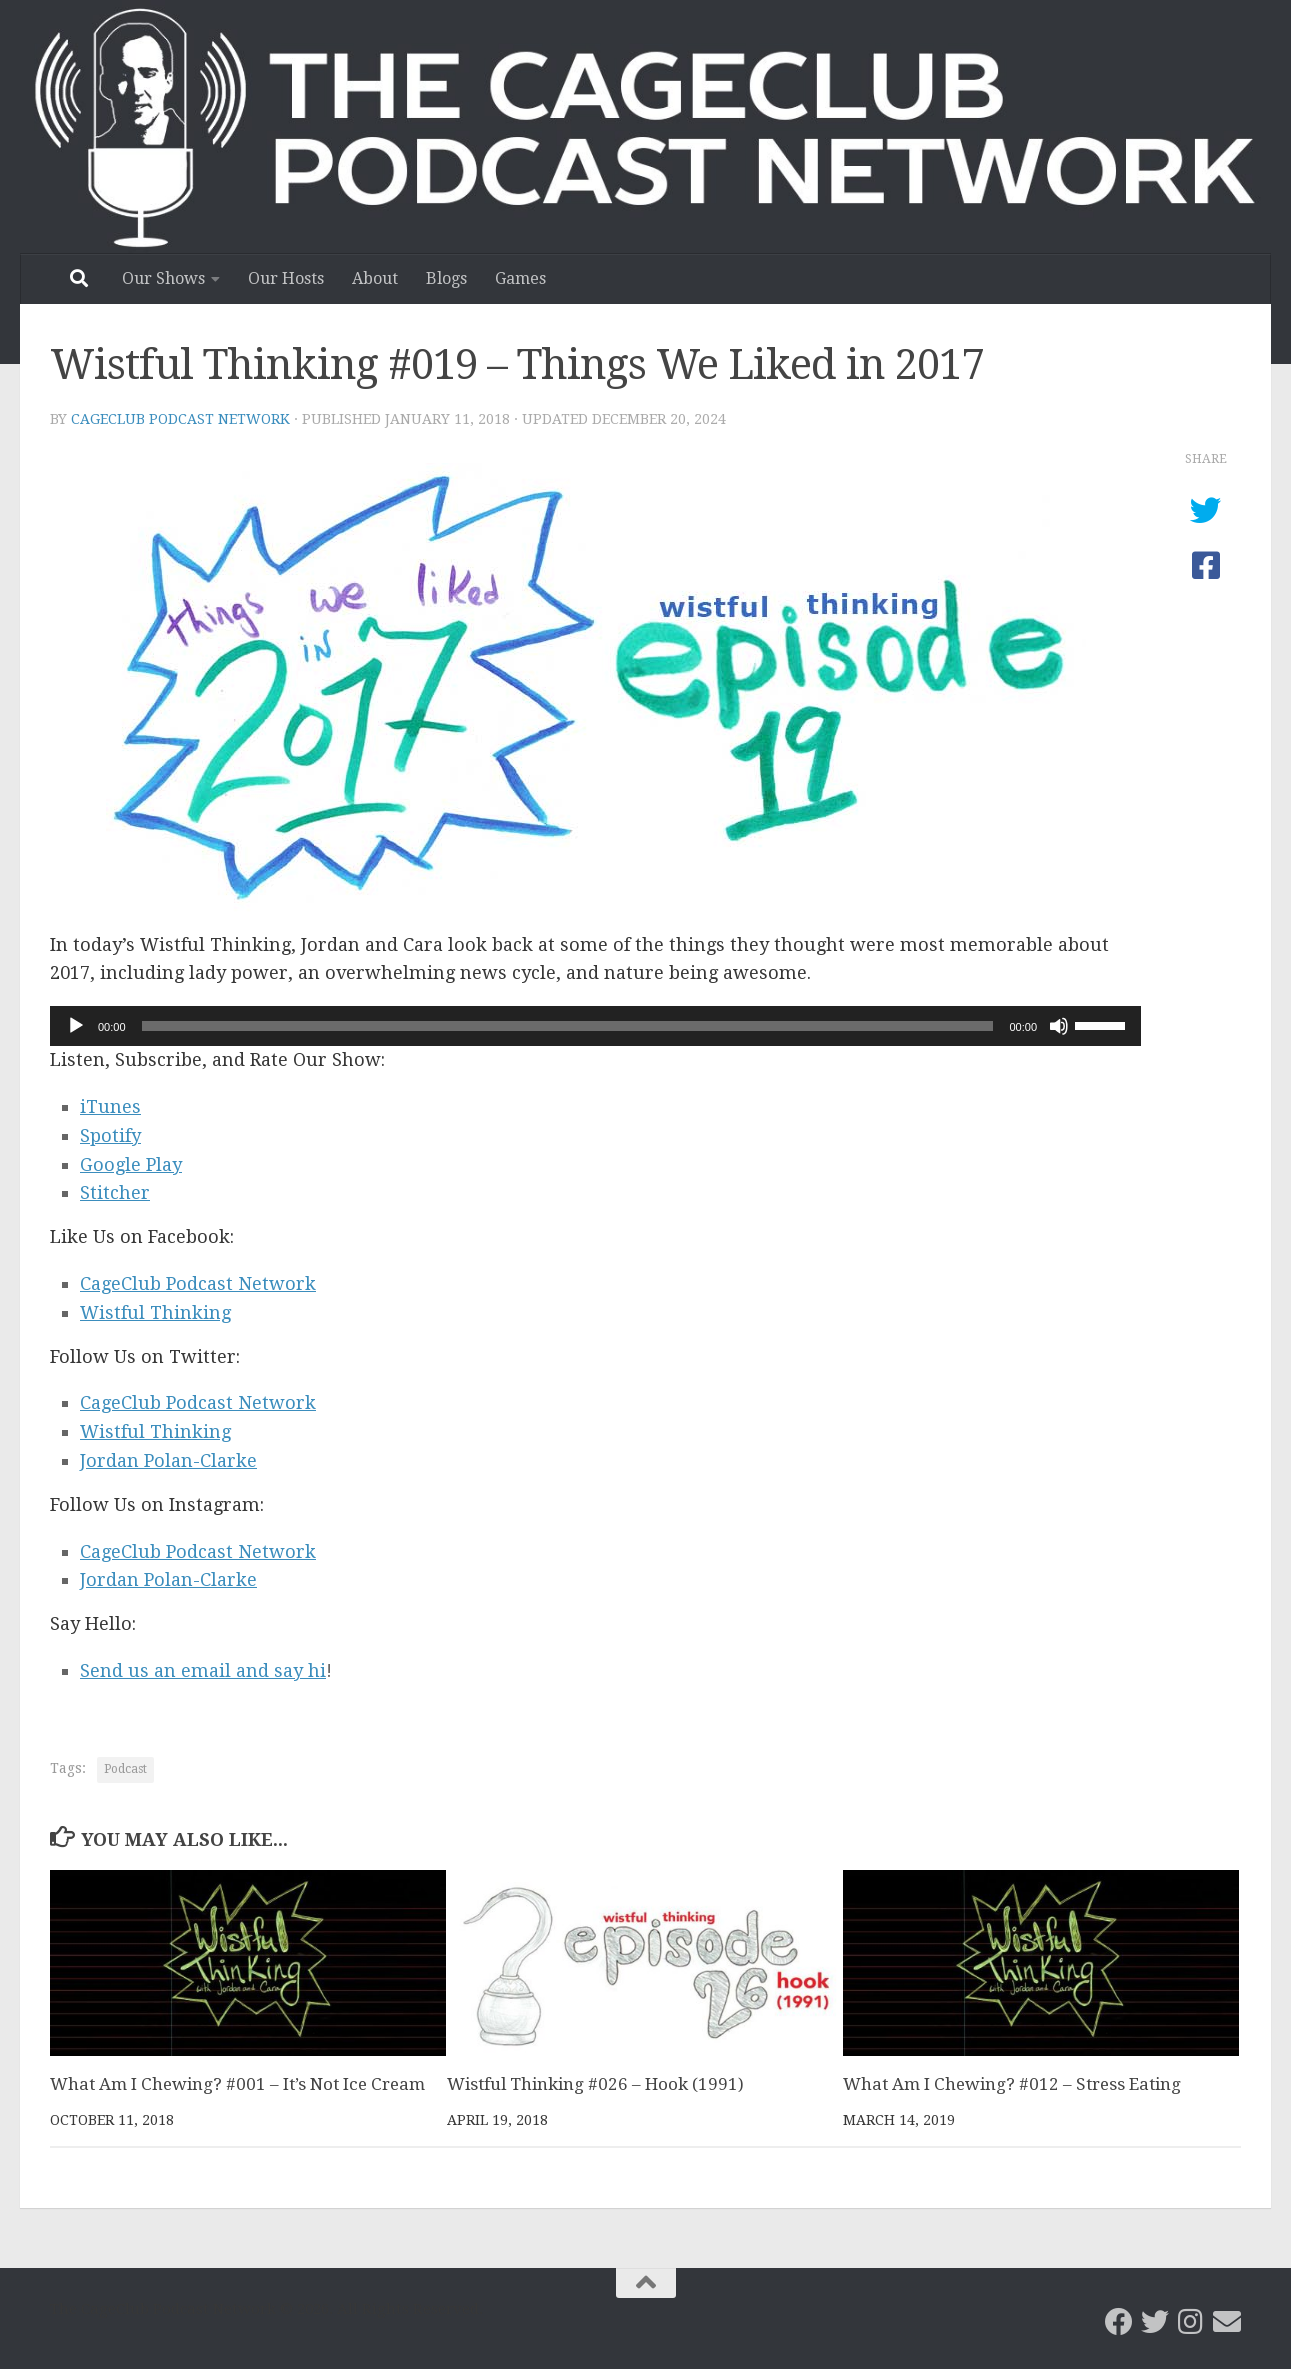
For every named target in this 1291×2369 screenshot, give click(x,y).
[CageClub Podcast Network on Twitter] (1155, 2322)
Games (520, 278)
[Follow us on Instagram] (1191, 2322)
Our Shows (163, 278)
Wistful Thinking (155, 1312)
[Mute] (1059, 1026)
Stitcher (115, 1192)
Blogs (446, 278)
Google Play (131, 1164)
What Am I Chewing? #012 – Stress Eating (1012, 2084)
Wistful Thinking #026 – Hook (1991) (595, 2084)
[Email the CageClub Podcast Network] (1227, 2322)
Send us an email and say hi (203, 1670)
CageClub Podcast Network (180, 419)
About (375, 278)
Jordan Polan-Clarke (168, 1460)
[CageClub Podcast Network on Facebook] (1119, 2322)
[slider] (568, 1026)
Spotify (110, 1135)
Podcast (125, 1769)
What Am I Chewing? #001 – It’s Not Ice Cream (237, 2084)
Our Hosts (286, 278)
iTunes (110, 1106)
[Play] (76, 1026)
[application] (595, 1026)
